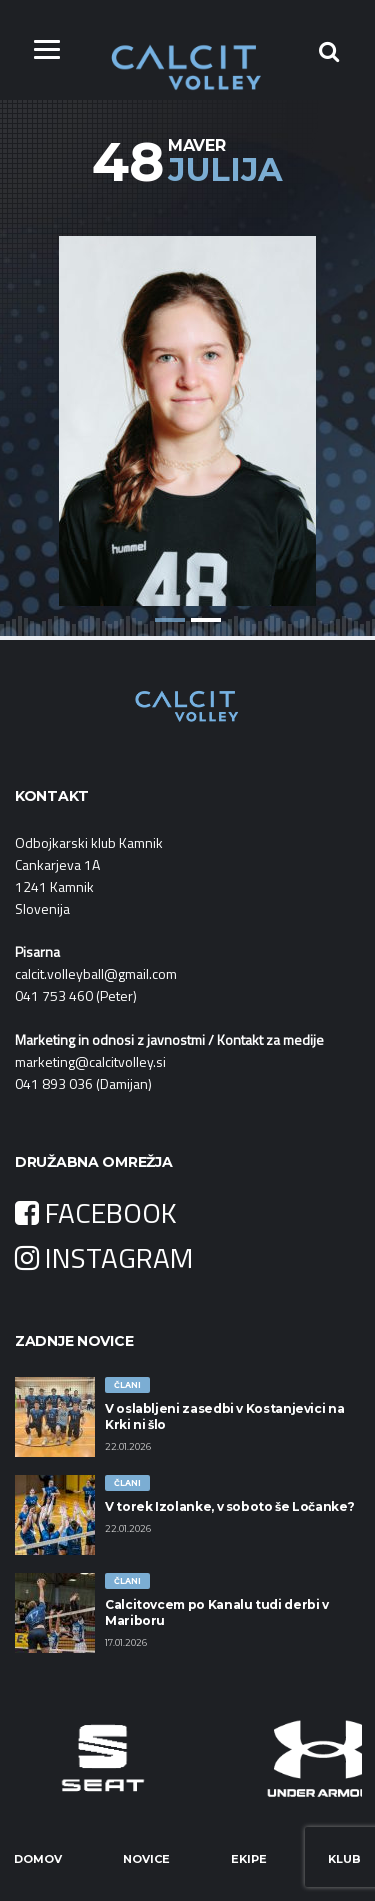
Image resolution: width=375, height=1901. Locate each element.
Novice (146, 1859)
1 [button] (170, 620)
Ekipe (249, 1859)
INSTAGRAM (104, 1257)
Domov (38, 1859)
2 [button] (206, 620)
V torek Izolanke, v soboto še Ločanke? (229, 1506)
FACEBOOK (96, 1212)
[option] (187, 406)
